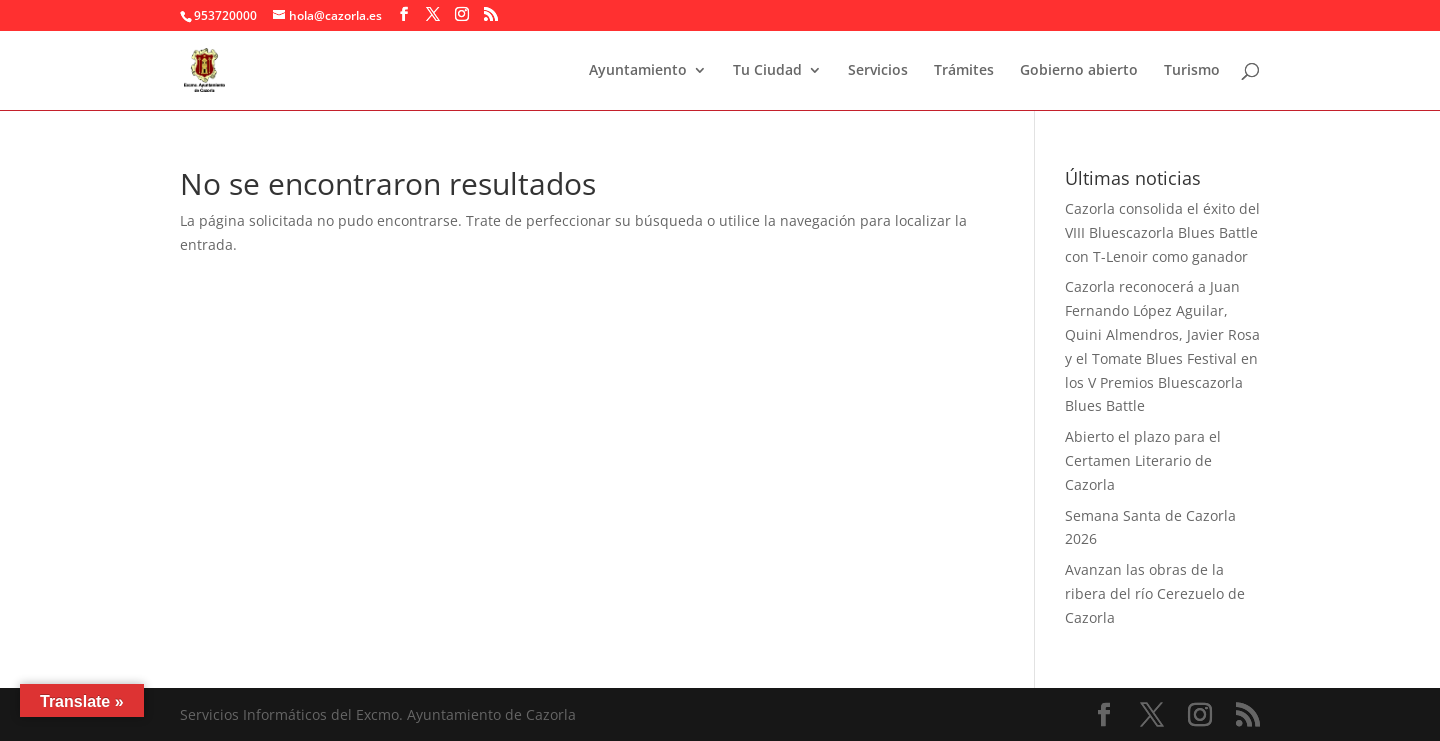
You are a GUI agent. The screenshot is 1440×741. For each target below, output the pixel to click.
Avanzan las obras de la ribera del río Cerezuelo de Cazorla (1155, 593)
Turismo (1192, 71)
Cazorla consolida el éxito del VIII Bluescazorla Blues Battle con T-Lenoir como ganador (1162, 232)
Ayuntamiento (638, 71)
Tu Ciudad (767, 71)
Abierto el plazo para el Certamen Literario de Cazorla (1143, 460)
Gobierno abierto (1079, 71)
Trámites (964, 71)
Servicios (878, 71)
